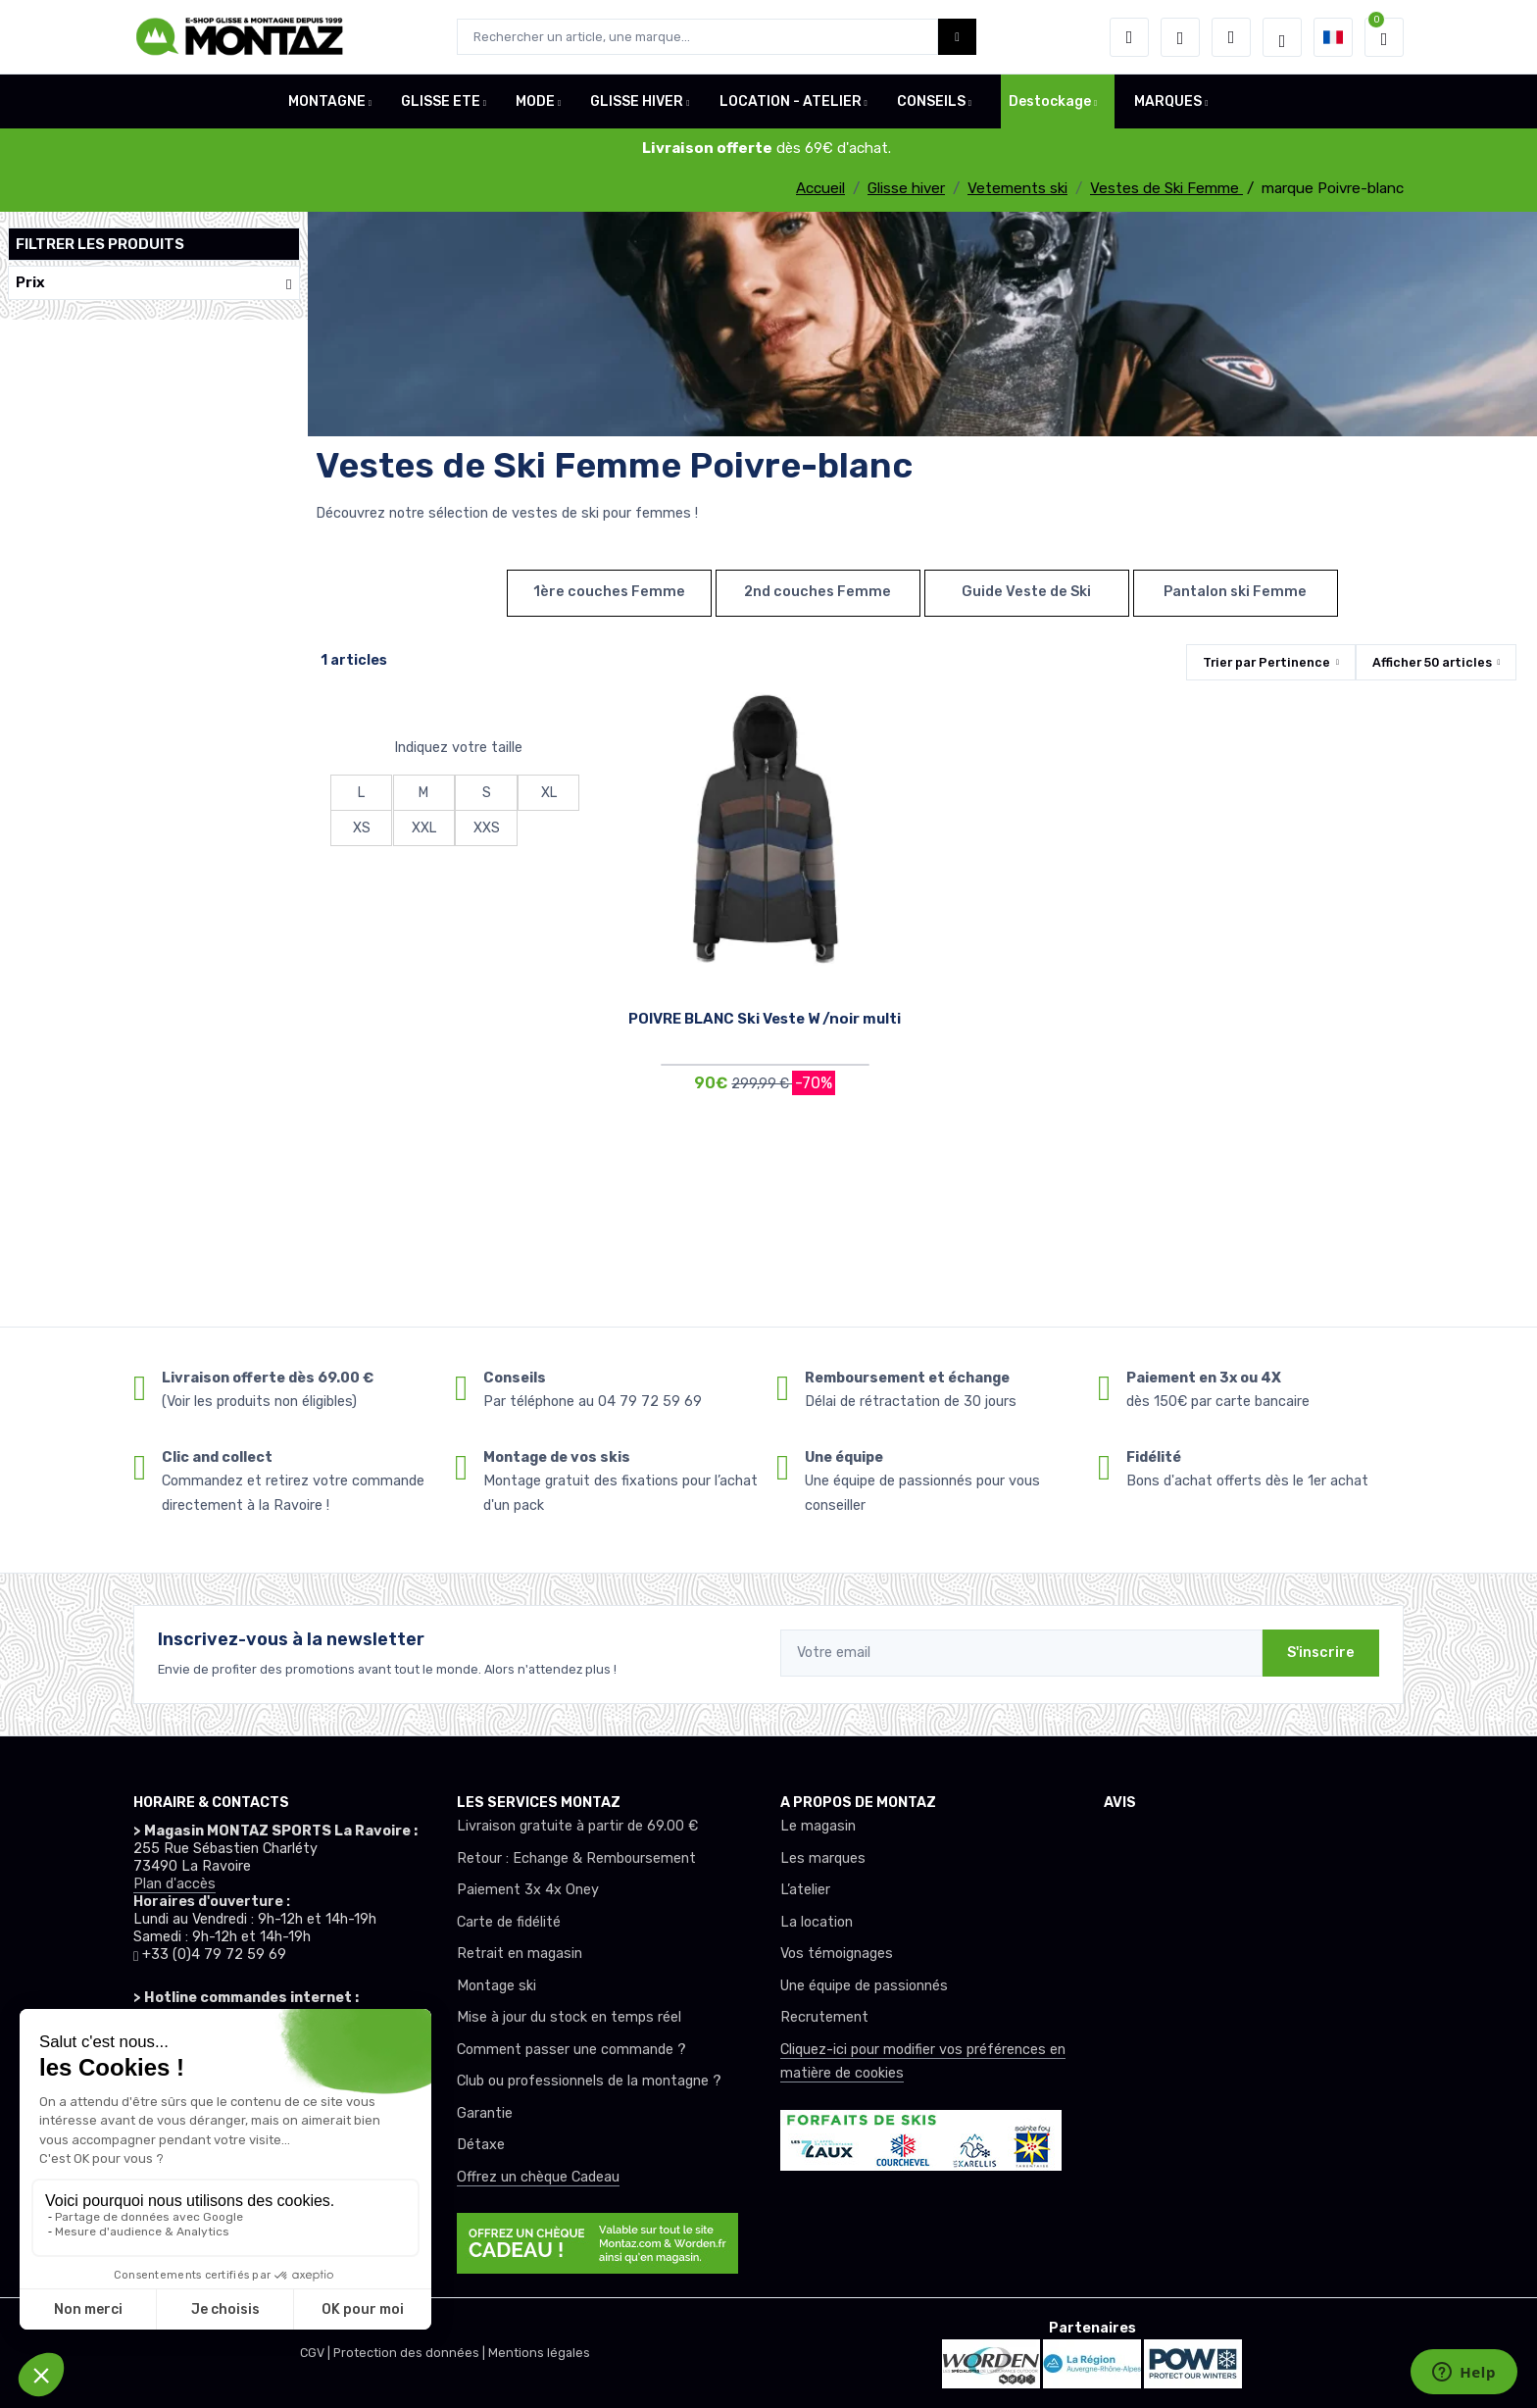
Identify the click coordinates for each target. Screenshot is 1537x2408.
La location (816, 1922)
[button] (1129, 37)
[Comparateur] (1231, 37)
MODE (535, 101)
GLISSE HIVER (636, 101)
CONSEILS (931, 101)
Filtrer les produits (100, 244)
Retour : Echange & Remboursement (576, 1858)
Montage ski (496, 1986)
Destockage (1050, 101)
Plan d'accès (174, 1884)
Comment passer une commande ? (571, 2049)
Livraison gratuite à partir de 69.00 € (577, 1826)
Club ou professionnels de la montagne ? (589, 2081)
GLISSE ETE (440, 101)
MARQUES (1168, 101)
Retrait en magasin (519, 1953)
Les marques (823, 1858)
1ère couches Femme (609, 591)
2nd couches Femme (817, 591)
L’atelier (805, 1889)
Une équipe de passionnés (864, 1986)
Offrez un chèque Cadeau (538, 2177)
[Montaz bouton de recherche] (957, 37)
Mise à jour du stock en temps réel (569, 2017)
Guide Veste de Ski (1026, 591)
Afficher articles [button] (1432, 662)
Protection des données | (410, 2352)
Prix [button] (154, 283)
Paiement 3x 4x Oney (528, 1889)
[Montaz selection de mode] (1282, 37)
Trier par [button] (1266, 662)
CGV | (316, 2352)
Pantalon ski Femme (1235, 591)
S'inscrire (1321, 1652)
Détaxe (481, 2144)
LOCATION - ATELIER (790, 101)
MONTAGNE (327, 101)
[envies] (1180, 37)
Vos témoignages (836, 1953)
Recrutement (824, 2017)
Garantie (485, 2113)
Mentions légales (539, 2352)
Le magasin (818, 1826)
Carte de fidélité (509, 1922)
